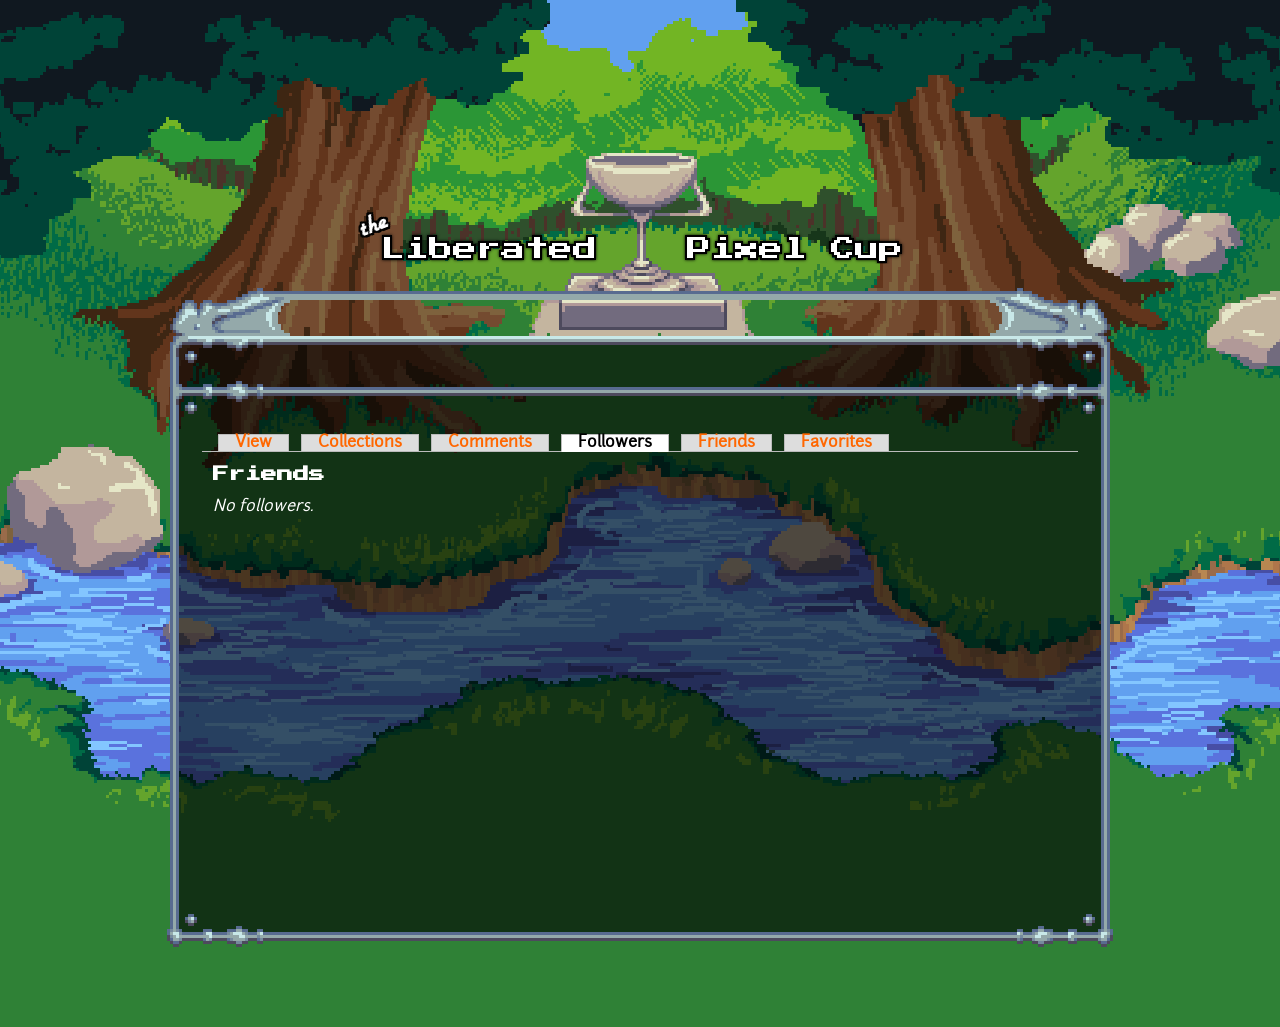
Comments (490, 443)
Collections (360, 443)
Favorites (836, 443)
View (253, 443)
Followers (623, 443)
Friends (726, 443)
